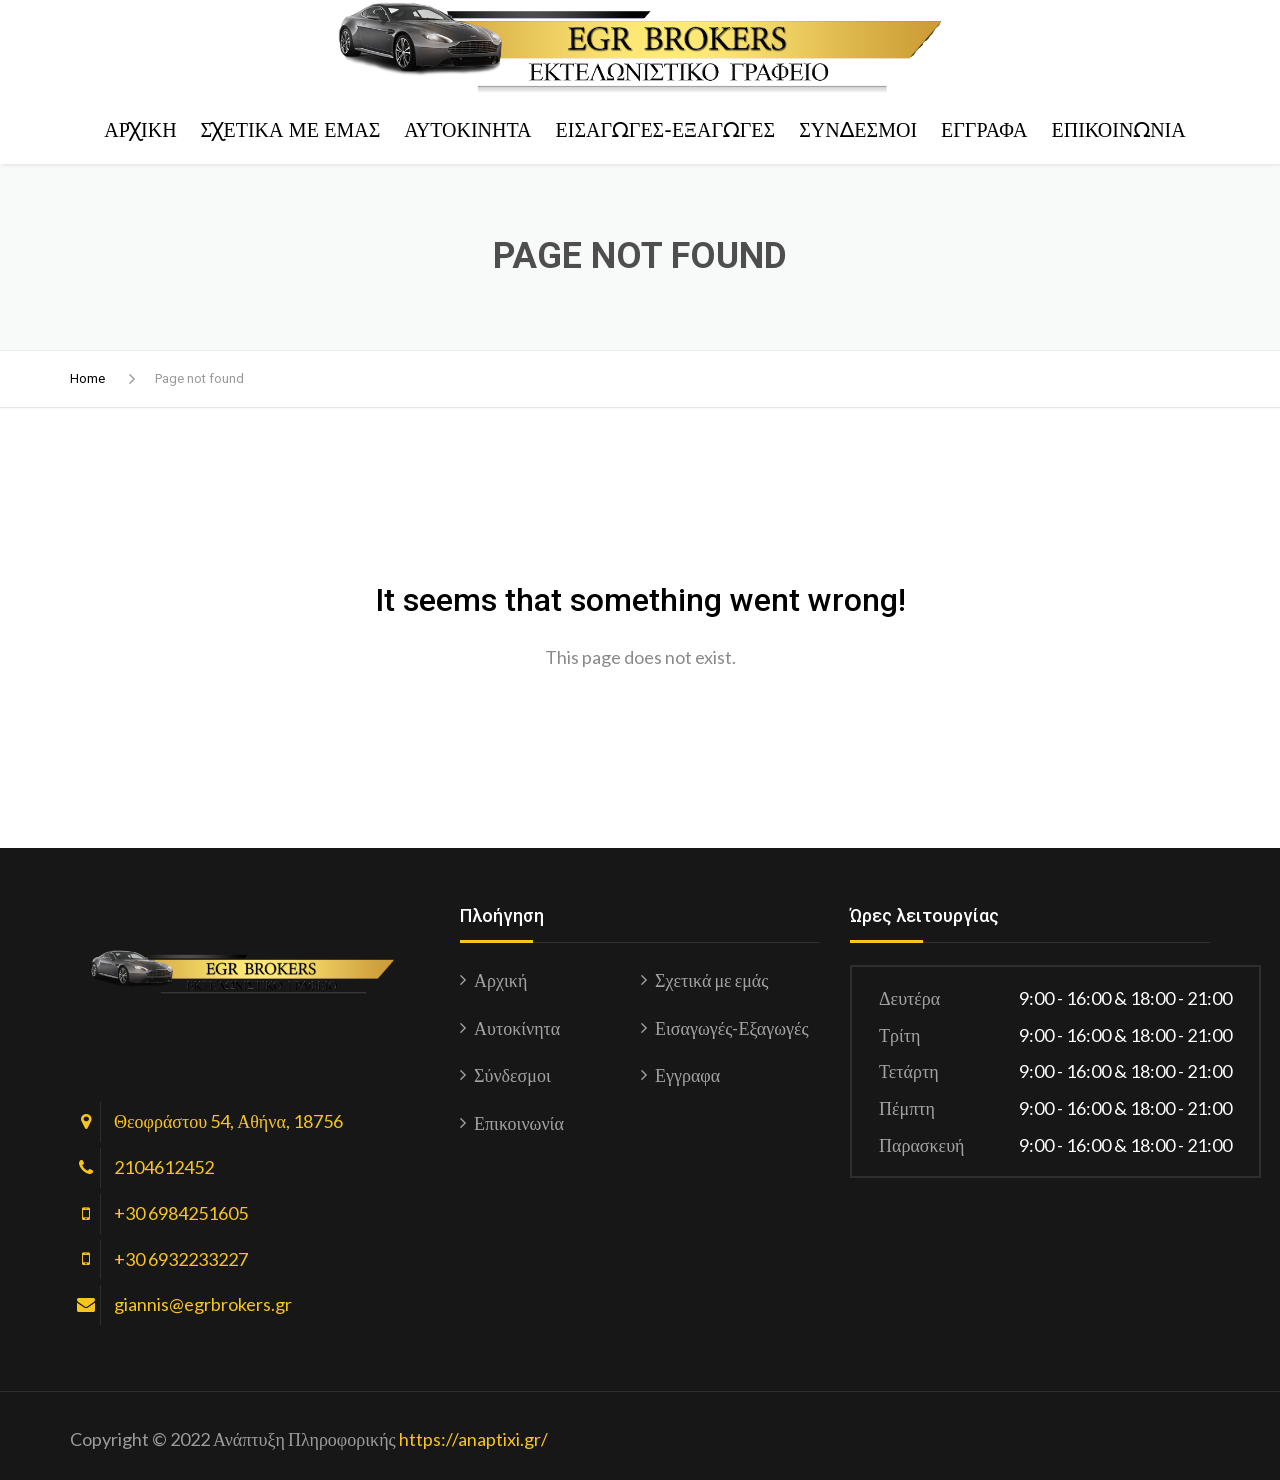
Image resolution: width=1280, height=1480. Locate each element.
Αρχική (140, 130)
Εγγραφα (984, 130)
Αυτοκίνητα (467, 130)
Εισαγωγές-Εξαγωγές (666, 130)
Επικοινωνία (1118, 130)
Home (87, 378)
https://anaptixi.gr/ (473, 1439)
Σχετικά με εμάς (291, 130)
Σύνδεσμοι (858, 130)
